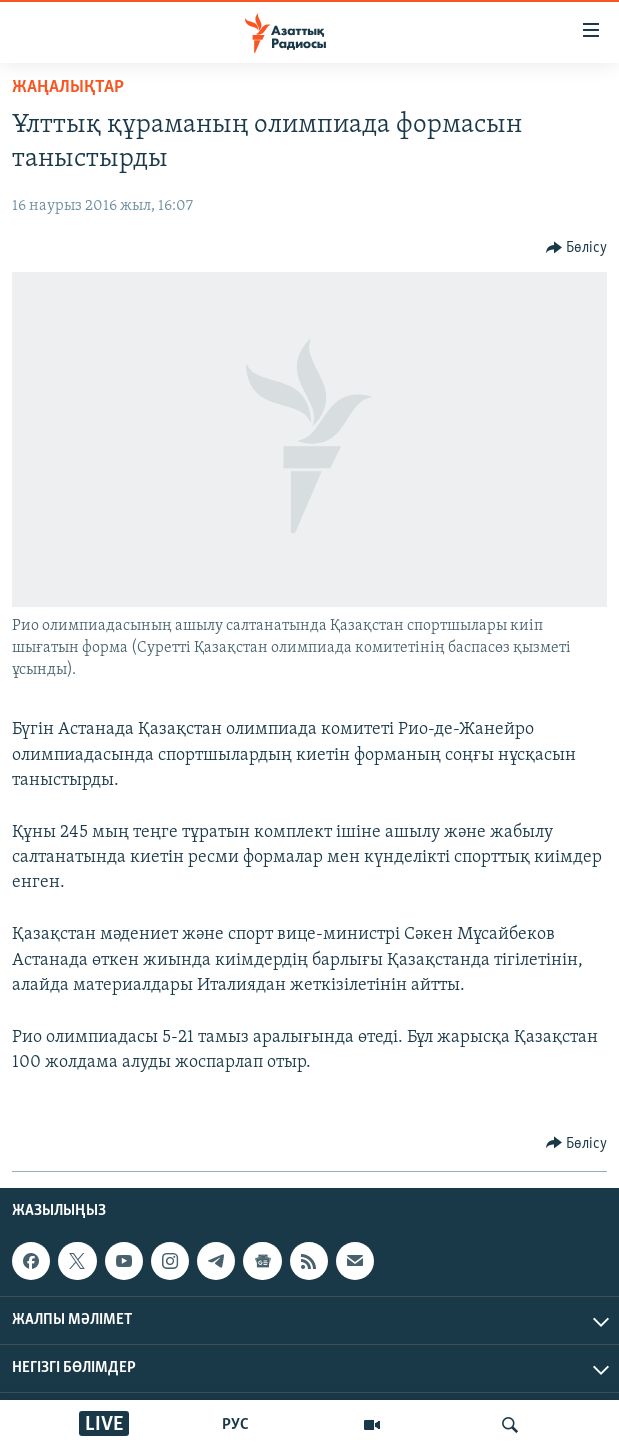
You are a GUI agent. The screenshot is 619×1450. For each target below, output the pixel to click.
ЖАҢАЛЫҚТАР (68, 87)
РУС (235, 1425)
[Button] (577, 248)
